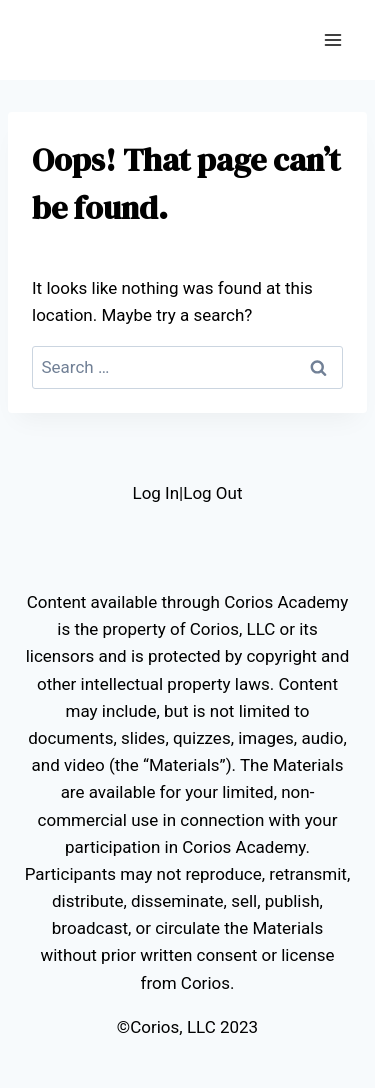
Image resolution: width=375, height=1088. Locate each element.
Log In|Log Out (187, 493)
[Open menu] (332, 39)
